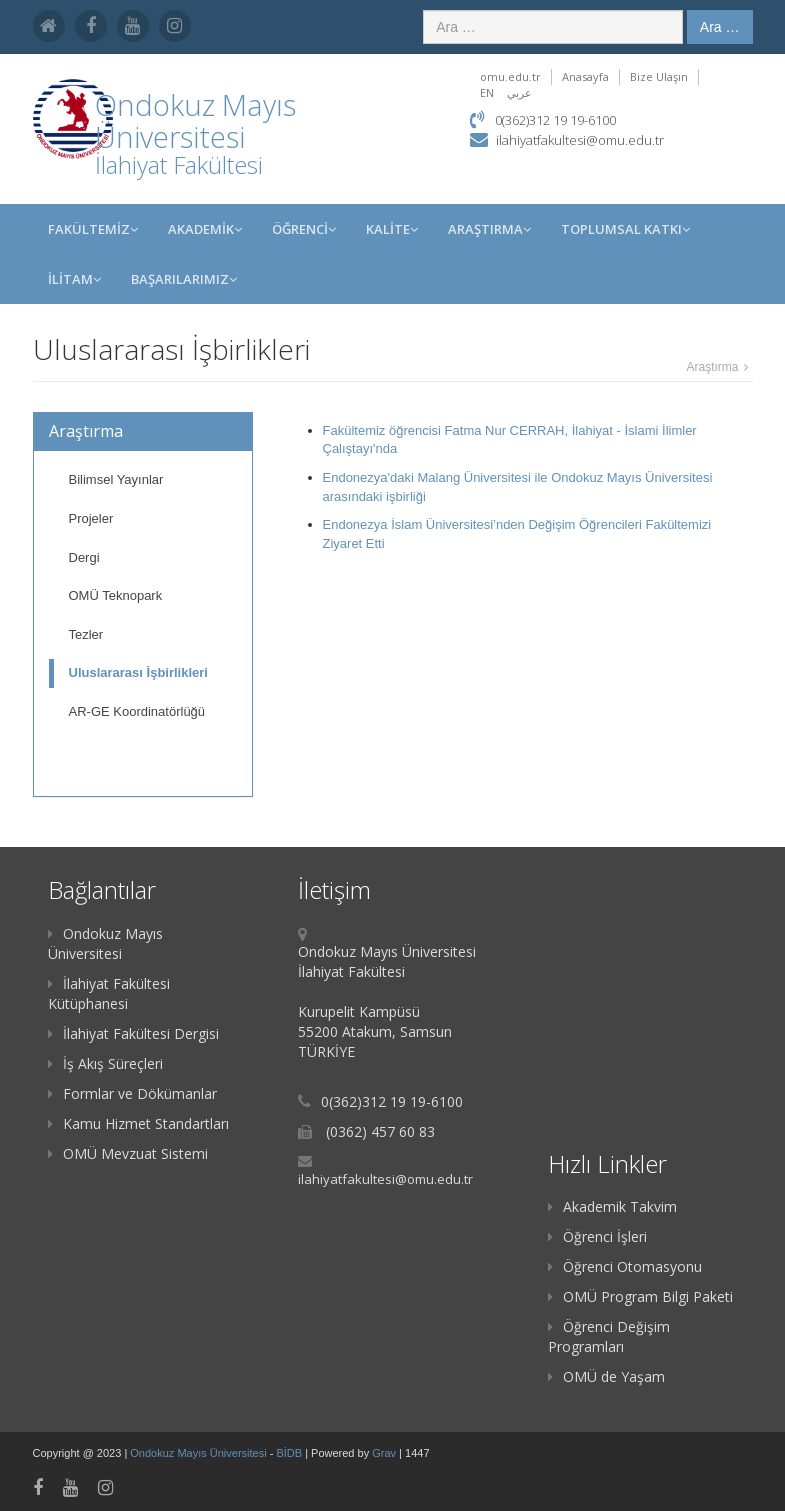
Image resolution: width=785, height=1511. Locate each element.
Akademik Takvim (612, 1206)
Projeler (91, 518)
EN (487, 92)
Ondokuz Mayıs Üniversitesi (105, 943)
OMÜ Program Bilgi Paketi (640, 1296)
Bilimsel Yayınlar (116, 479)
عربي (519, 92)
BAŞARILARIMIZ (184, 279)
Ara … (720, 27)
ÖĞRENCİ (304, 229)
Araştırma (489, 229)
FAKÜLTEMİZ (93, 229)
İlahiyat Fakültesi (179, 164)
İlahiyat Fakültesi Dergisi (133, 1033)
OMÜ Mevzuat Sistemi (128, 1153)
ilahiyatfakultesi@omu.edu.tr (580, 140)
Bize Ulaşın (659, 76)
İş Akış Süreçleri (105, 1063)
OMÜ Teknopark (116, 595)
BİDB (290, 1453)
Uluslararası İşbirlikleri (138, 672)
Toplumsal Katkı (625, 229)
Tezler (86, 634)
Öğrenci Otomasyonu (625, 1266)
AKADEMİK (205, 229)
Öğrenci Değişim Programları (609, 1336)
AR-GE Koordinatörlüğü (137, 711)
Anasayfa (585, 76)
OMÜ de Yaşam (606, 1376)
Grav (384, 1453)
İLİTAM (74, 279)
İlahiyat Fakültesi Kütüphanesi (109, 993)
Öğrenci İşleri (597, 1236)
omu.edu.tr (510, 76)
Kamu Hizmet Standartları (138, 1123)
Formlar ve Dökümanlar (132, 1093)
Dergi (84, 557)
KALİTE (392, 229)
